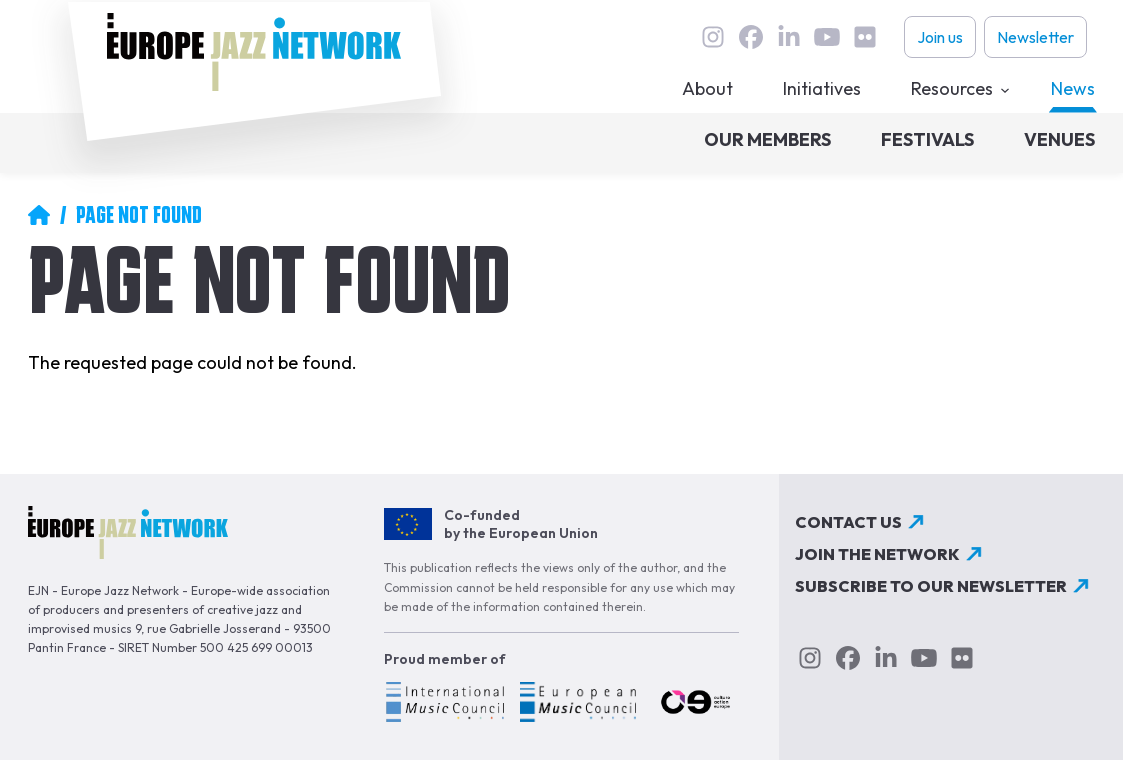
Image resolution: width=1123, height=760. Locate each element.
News (1073, 88)
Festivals (927, 139)
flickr (865, 37)
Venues (1059, 139)
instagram (713, 37)
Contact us (848, 522)
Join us (940, 37)
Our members (767, 139)
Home (39, 215)
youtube (827, 37)
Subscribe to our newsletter (931, 586)
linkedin (789, 37)
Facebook (751, 37)
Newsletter (1035, 37)
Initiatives (822, 88)
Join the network (877, 554)
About (707, 88)
